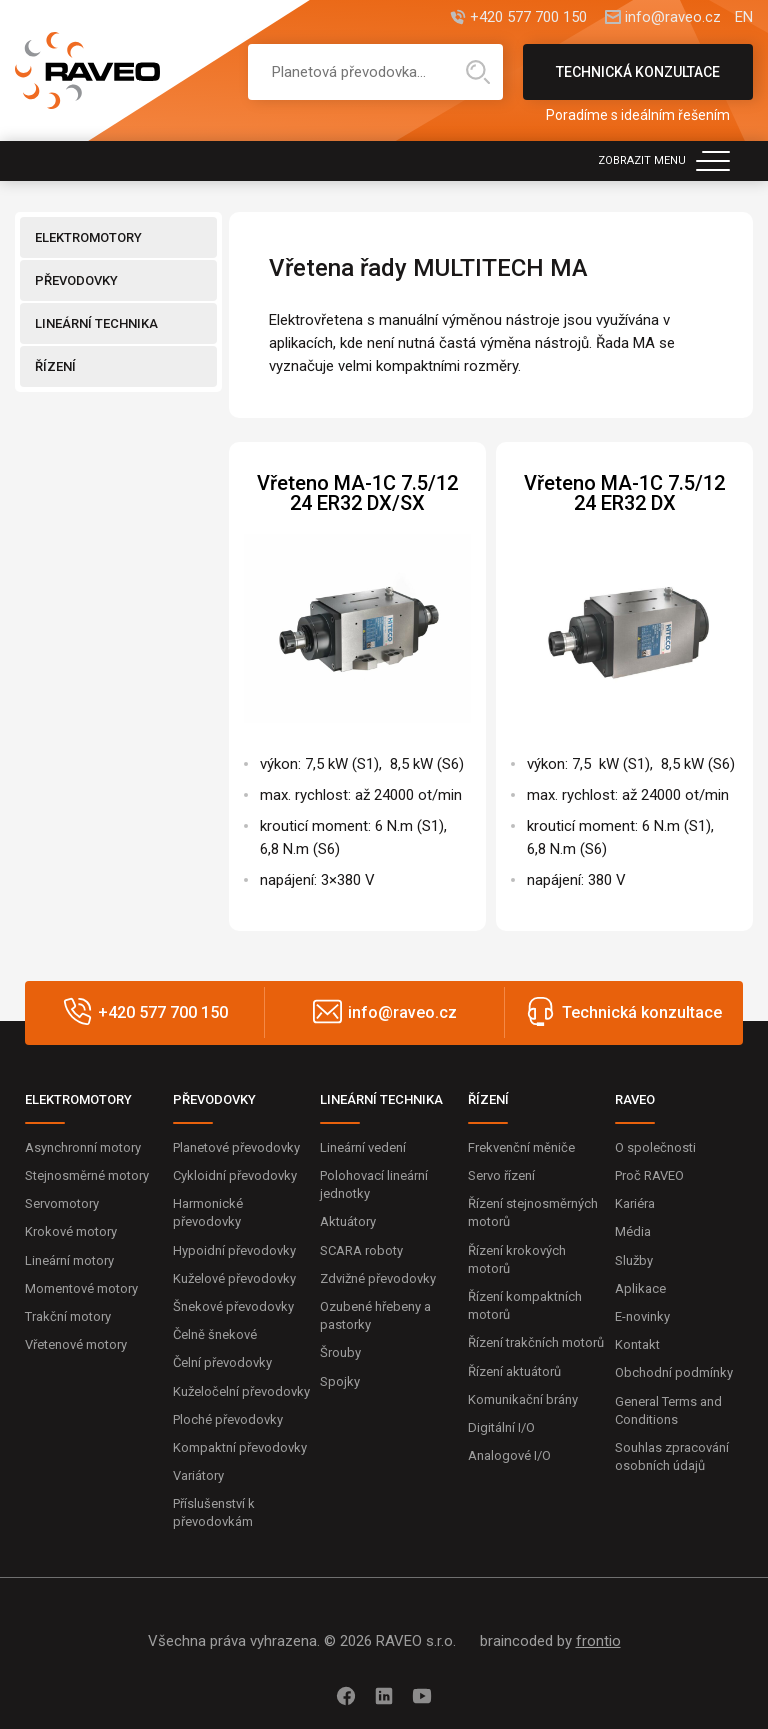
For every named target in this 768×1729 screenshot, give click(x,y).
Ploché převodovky (228, 1419)
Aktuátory (348, 1221)
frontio (598, 1641)
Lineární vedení (363, 1147)
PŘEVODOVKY (76, 280)
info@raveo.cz (672, 17)
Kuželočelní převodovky (241, 1391)
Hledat (478, 72)
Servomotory (62, 1203)
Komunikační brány (523, 1399)
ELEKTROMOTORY (88, 237)
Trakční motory (68, 1316)
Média (633, 1231)
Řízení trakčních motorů (536, 1342)
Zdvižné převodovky (378, 1278)
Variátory (198, 1475)
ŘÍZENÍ (55, 366)
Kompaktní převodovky (240, 1447)
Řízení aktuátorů (514, 1371)
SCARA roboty (361, 1250)
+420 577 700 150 (526, 17)
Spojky (340, 1381)
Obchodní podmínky (674, 1372)
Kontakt (637, 1344)
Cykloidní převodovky (235, 1175)
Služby (634, 1260)
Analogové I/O (509, 1455)
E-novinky (642, 1316)
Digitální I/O (501, 1427)
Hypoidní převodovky (234, 1250)
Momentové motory (81, 1288)
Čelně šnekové (215, 1334)
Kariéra (635, 1203)
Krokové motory (71, 1231)
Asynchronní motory (83, 1147)
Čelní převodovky (222, 1362)
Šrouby (340, 1352)
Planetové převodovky (236, 1147)
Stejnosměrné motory (87, 1175)
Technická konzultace (638, 82)
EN (744, 17)
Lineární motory (69, 1260)
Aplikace (640, 1288)
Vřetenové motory (76, 1344)
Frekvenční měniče (521, 1147)
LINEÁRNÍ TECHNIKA (96, 323)
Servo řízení (501, 1175)
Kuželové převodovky (234, 1278)
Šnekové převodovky (233, 1306)
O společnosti (655, 1147)
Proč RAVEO (649, 1175)
